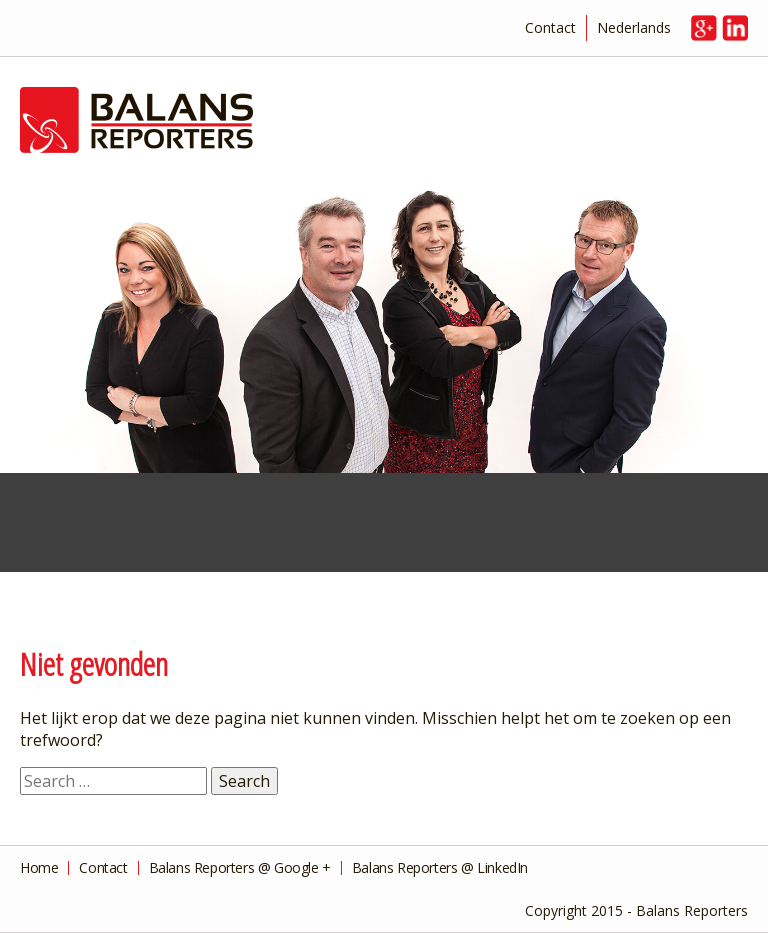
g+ (704, 28)
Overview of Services (704, 526)
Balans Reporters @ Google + (240, 868)
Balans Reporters (384, 120)
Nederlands (634, 27)
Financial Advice (320, 526)
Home (39, 868)
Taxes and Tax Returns (192, 526)
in (735, 28)
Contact (550, 27)
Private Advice (576, 526)
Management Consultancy (448, 526)
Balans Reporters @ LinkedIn (440, 868)
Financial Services (64, 526)
